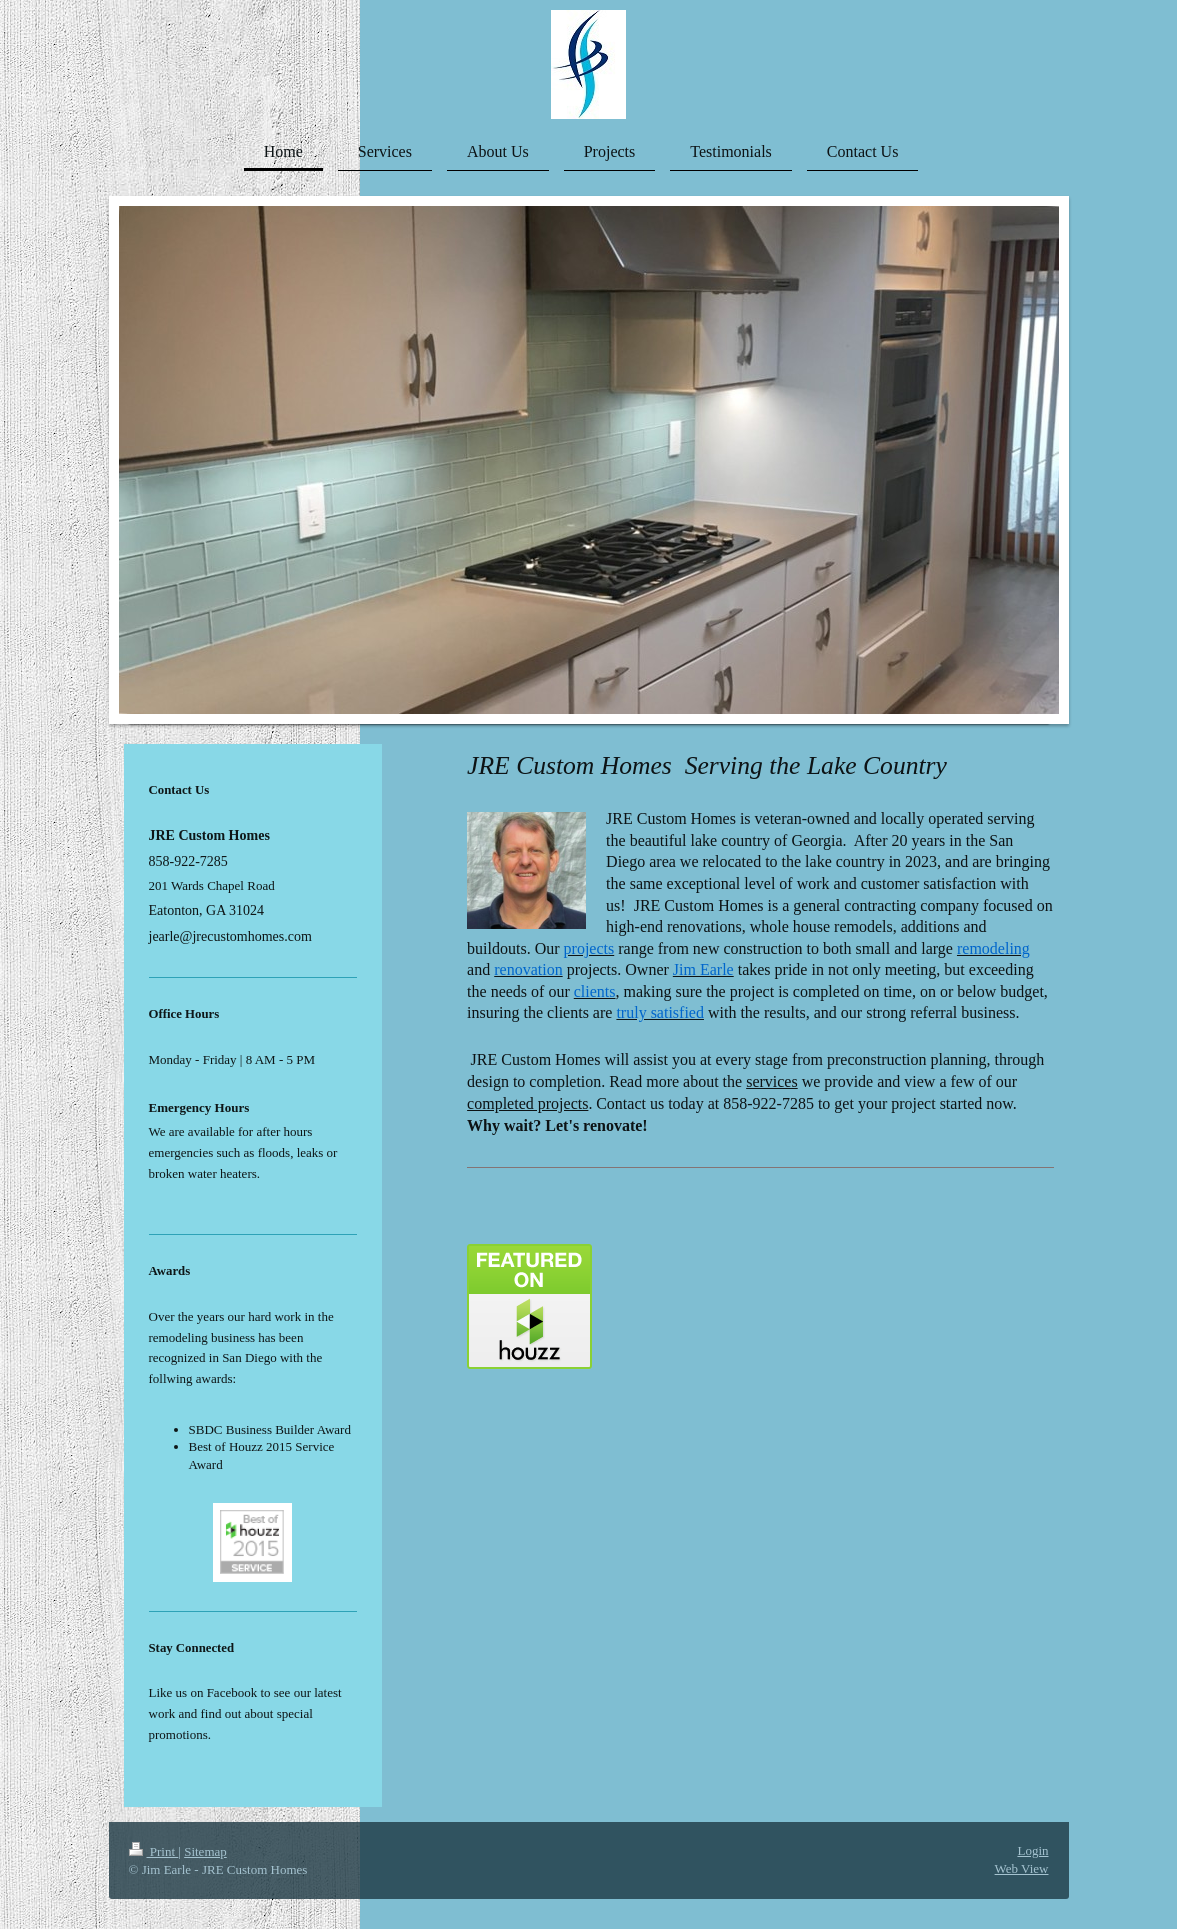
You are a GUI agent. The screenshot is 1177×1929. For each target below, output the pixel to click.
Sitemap (205, 1851)
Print (154, 1851)
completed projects (527, 1103)
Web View (1022, 1868)
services (772, 1081)
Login (1032, 1850)
